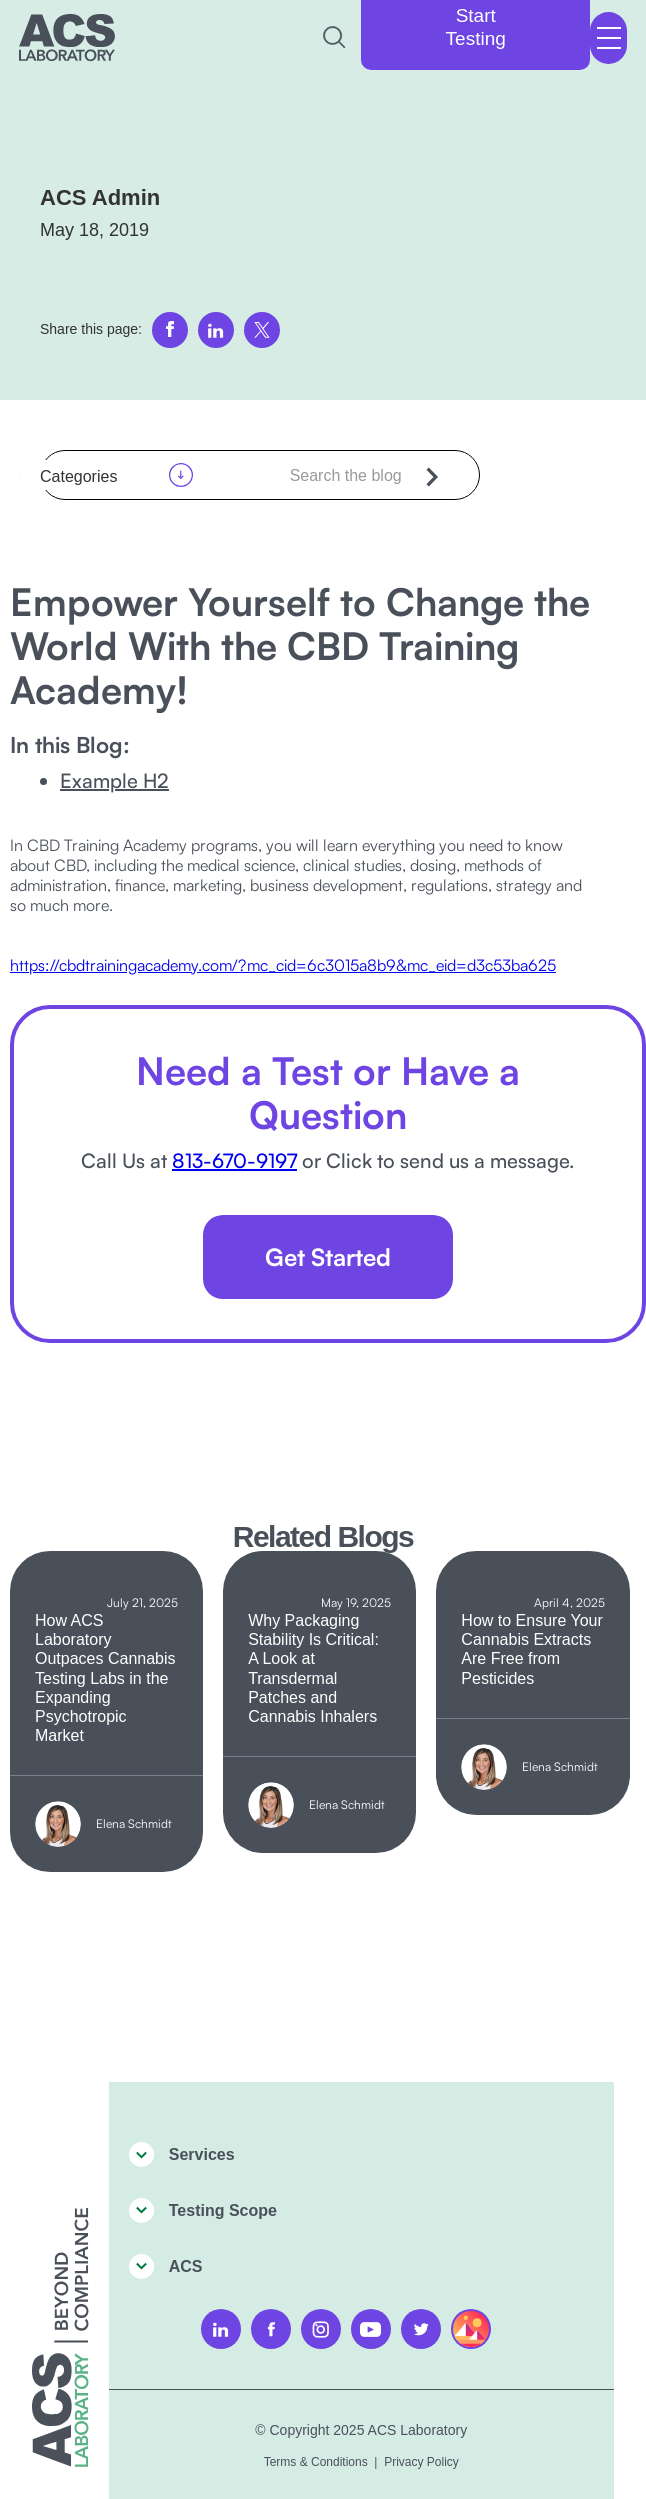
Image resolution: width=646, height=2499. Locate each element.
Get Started (328, 1257)
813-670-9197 (234, 1160)
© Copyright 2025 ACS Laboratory (361, 2430)
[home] (67, 38)
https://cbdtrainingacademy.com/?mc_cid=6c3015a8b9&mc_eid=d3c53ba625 (283, 965)
